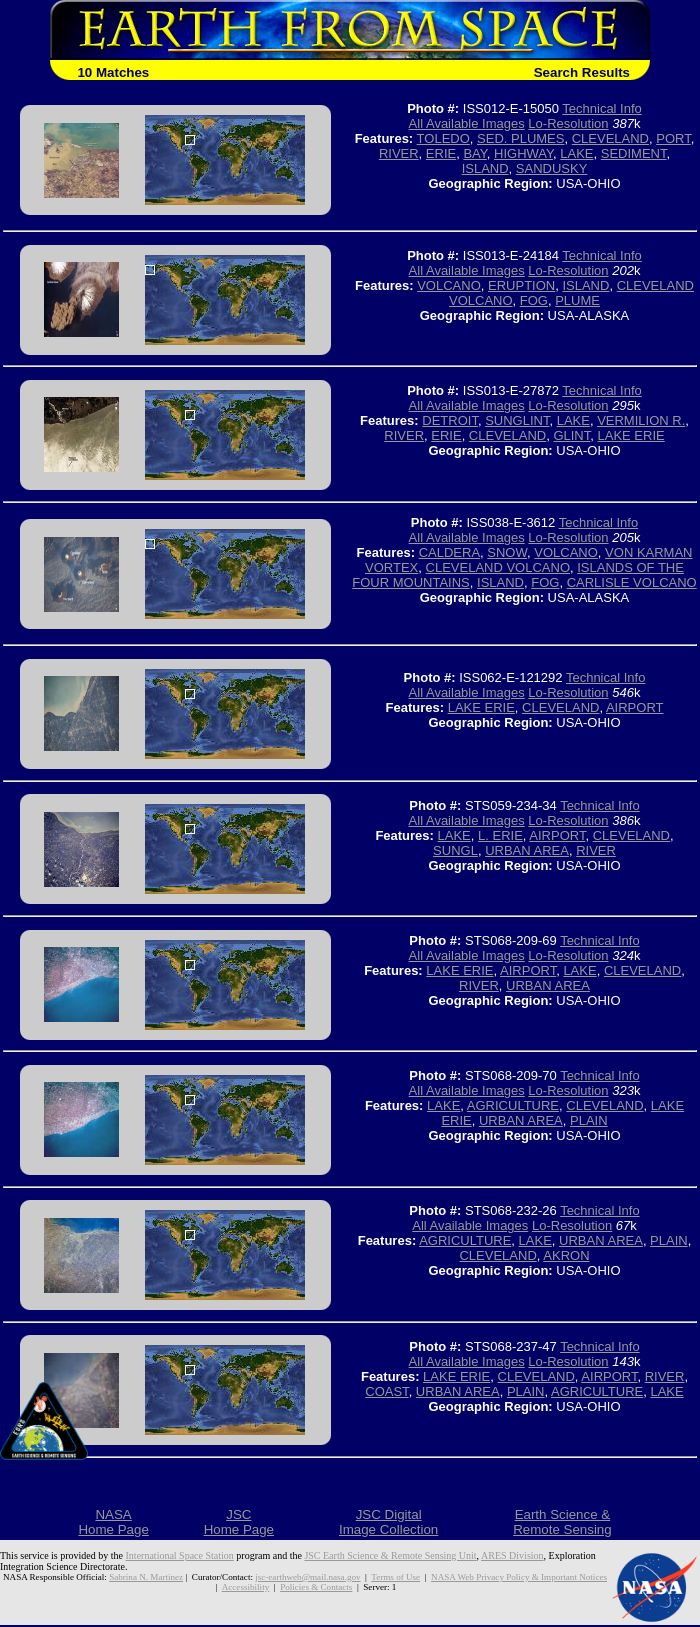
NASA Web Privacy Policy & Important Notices (519, 1577)
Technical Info (602, 108)
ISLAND (485, 168)
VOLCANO (449, 285)
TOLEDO (443, 138)
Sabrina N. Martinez (146, 1577)
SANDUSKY (552, 168)
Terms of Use (395, 1577)
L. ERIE (500, 835)
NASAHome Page (113, 1522)
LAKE (576, 153)
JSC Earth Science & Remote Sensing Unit (390, 1555)
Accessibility (245, 1587)
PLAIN (589, 1120)
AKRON (566, 1255)
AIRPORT (635, 707)
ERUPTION (521, 285)
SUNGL (455, 850)
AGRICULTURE (513, 1105)
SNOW (507, 552)
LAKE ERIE (630, 435)
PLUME (577, 300)
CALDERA (449, 552)
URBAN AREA (527, 850)
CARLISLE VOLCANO (632, 582)
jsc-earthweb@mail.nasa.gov (307, 1577)
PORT (673, 138)
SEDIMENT (634, 153)
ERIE (441, 153)
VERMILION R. (641, 420)
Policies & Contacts (316, 1587)
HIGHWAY (523, 153)
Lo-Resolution (568, 123)
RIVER (399, 153)
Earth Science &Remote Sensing (562, 1522)
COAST (386, 1391)
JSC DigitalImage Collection (388, 1522)
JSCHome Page (239, 1522)
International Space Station (180, 1555)
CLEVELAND (610, 138)
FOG (534, 300)
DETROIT (450, 420)
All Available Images (467, 123)
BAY (474, 153)
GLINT (571, 435)
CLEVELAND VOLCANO (498, 567)
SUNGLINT (517, 420)
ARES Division (512, 1555)
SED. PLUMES (520, 138)
